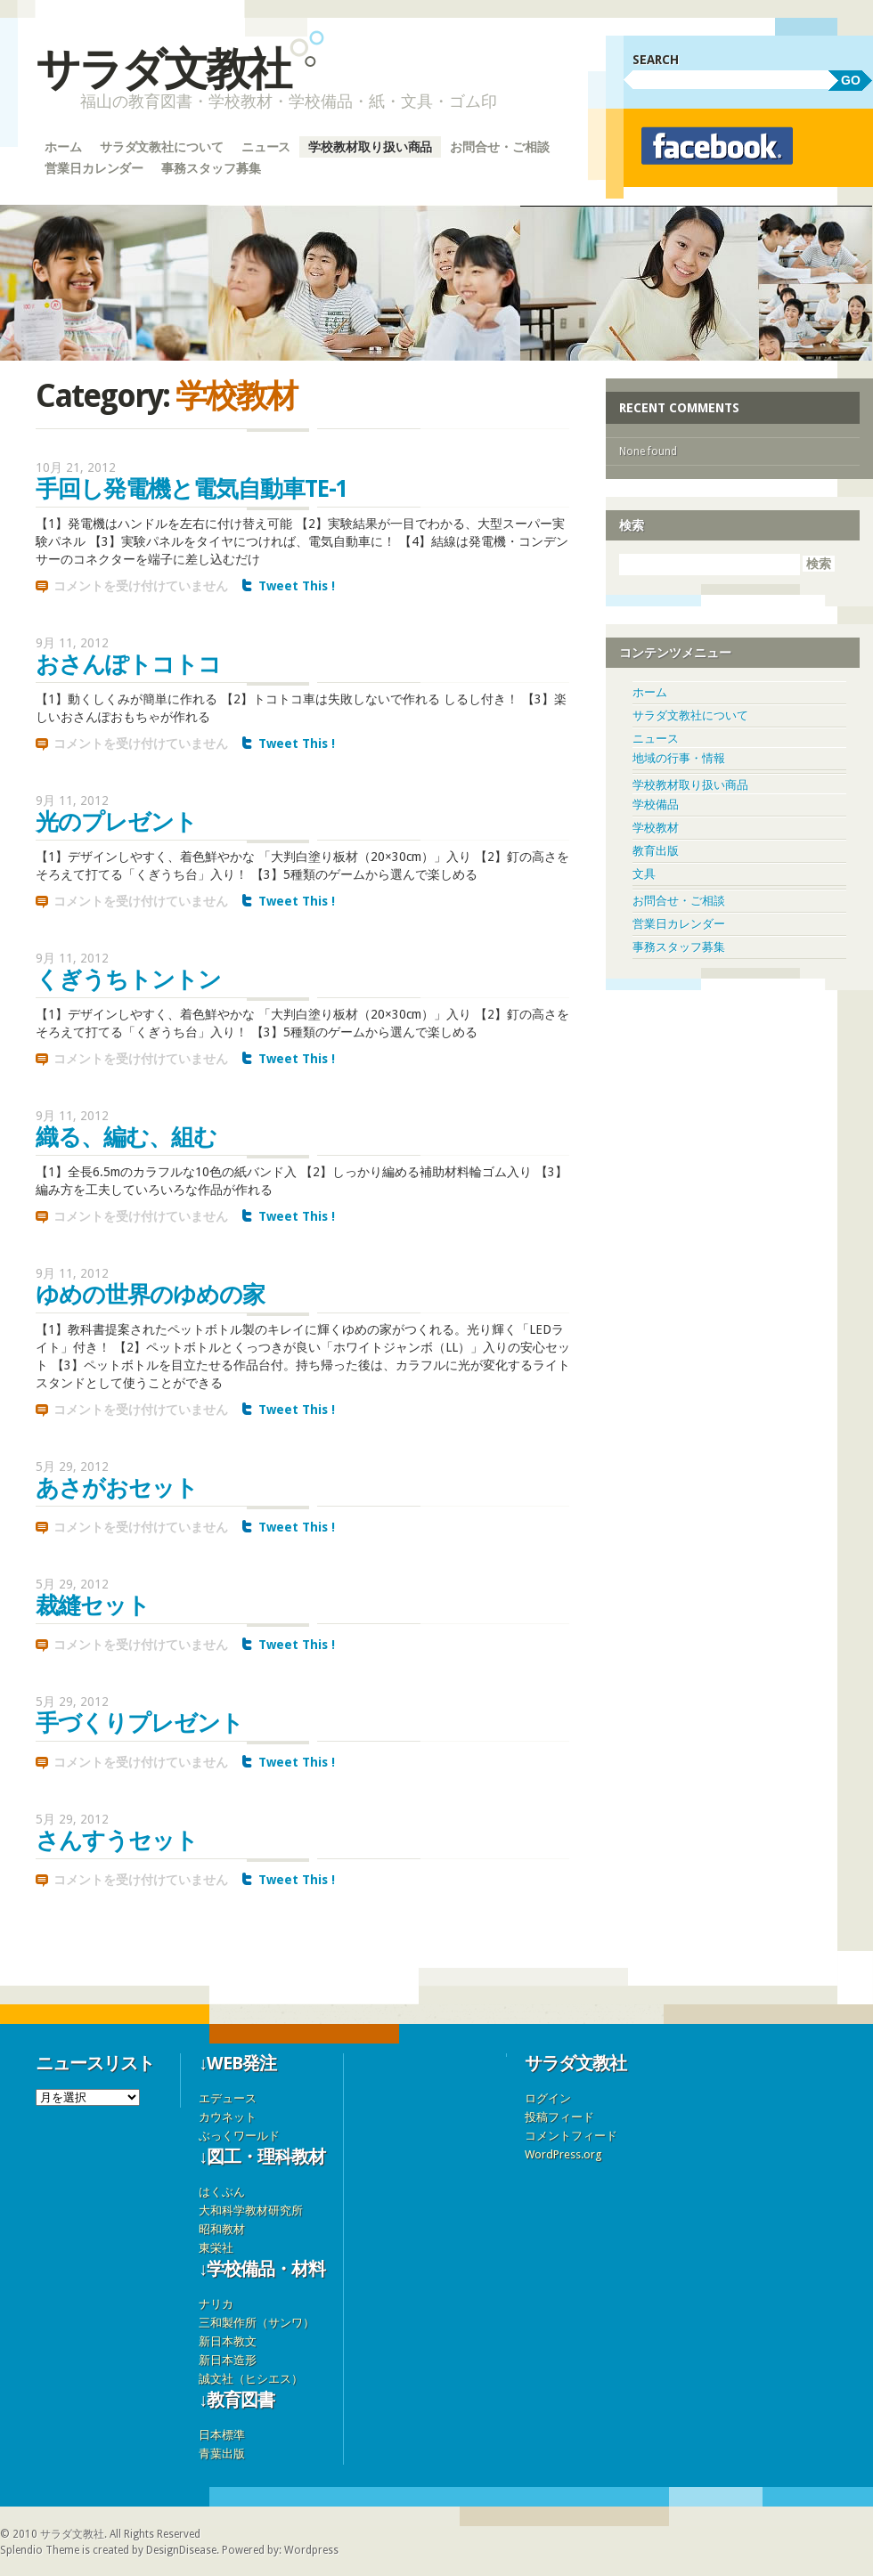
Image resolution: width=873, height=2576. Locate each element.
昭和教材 (222, 2229)
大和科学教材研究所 (251, 2210)
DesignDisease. (182, 2550)
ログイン (548, 2098)
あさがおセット (117, 1488)
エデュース (228, 2098)
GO (851, 80)
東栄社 (216, 2248)
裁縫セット (93, 1605)
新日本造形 (228, 2360)
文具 (644, 874)
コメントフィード (571, 2135)
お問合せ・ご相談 (499, 147)
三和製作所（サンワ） (256, 2322)
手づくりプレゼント (139, 1723)
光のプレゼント (116, 822)
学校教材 (655, 827)
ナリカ (216, 2304)
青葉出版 (222, 2453)
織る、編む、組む (126, 1137)
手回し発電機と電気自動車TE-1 (191, 488)
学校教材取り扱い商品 (370, 147)
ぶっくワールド (239, 2135)
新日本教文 (228, 2341)
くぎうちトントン (128, 979)
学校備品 (655, 804)
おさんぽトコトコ (128, 664)
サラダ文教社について (162, 147)
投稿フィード (559, 2117)
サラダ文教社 (163, 69)
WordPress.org (563, 2154)
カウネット (228, 2117)
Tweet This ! (296, 586)
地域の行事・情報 (678, 758)
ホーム (63, 147)
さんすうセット (117, 1840)
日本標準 (222, 2435)
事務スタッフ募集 (210, 168)
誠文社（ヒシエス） (251, 2378)
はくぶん (222, 2191)
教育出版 (655, 850)
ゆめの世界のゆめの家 (150, 1294)
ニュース (266, 147)
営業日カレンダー (94, 168)
